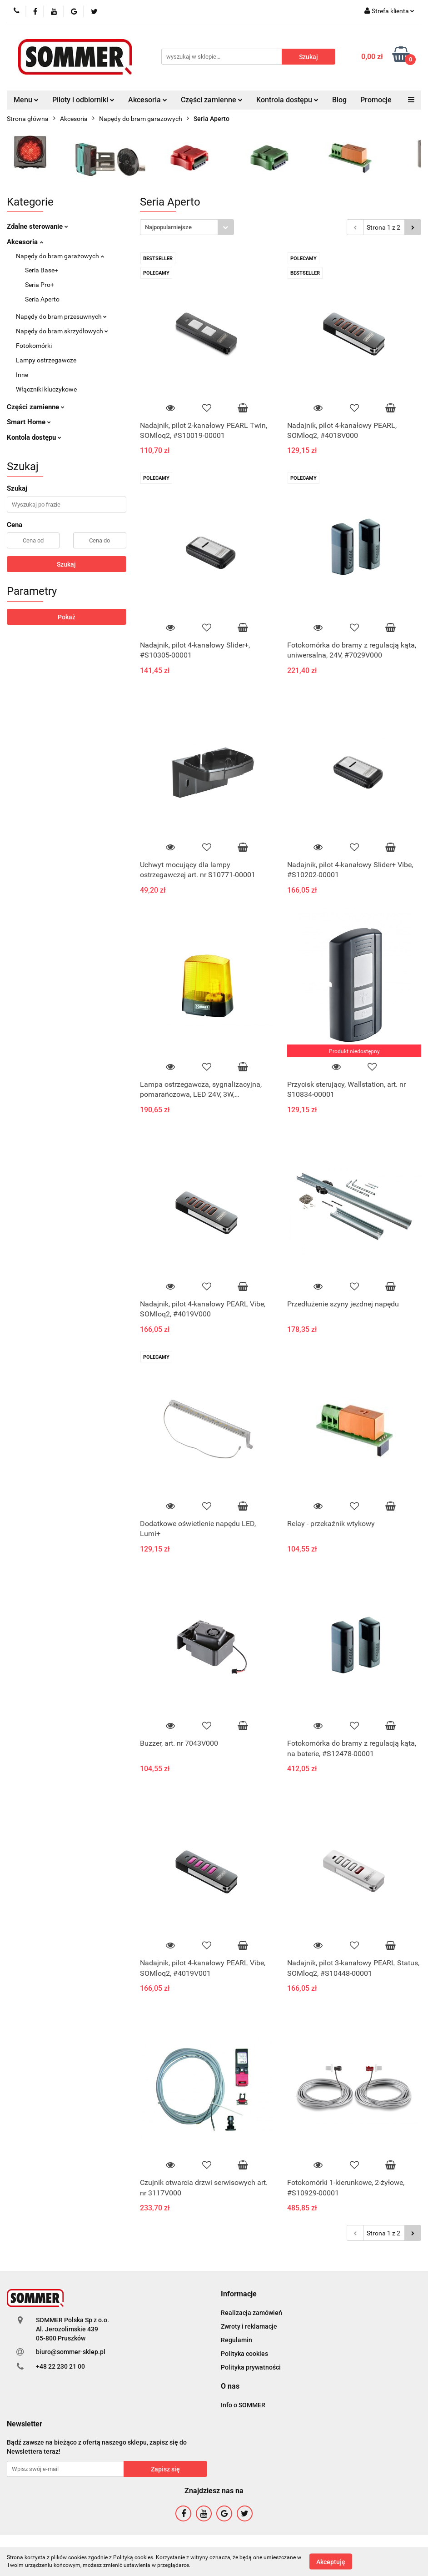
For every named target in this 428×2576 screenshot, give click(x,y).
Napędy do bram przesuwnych (61, 316)
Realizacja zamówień (251, 2312)
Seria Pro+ (39, 284)
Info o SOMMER (243, 2405)
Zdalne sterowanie (37, 226)
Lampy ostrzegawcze (46, 360)
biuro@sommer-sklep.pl (70, 2351)
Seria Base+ (41, 270)
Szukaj (66, 564)
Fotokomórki (34, 345)
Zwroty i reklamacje (249, 2326)
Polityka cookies (244, 2353)
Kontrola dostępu (287, 99)
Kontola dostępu (34, 437)
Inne (22, 374)
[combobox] (187, 227)
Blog (339, 99)
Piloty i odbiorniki (83, 99)
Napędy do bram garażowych (60, 256)
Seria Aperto (42, 299)
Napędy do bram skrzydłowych (62, 331)
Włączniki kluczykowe (46, 389)
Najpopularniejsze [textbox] (168, 227)
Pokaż (66, 617)
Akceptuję (330, 2561)
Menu (26, 99)
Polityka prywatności (251, 2367)
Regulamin (236, 2340)
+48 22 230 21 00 (60, 2366)
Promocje (376, 99)
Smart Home (29, 422)
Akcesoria (147, 99)
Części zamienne (212, 99)
